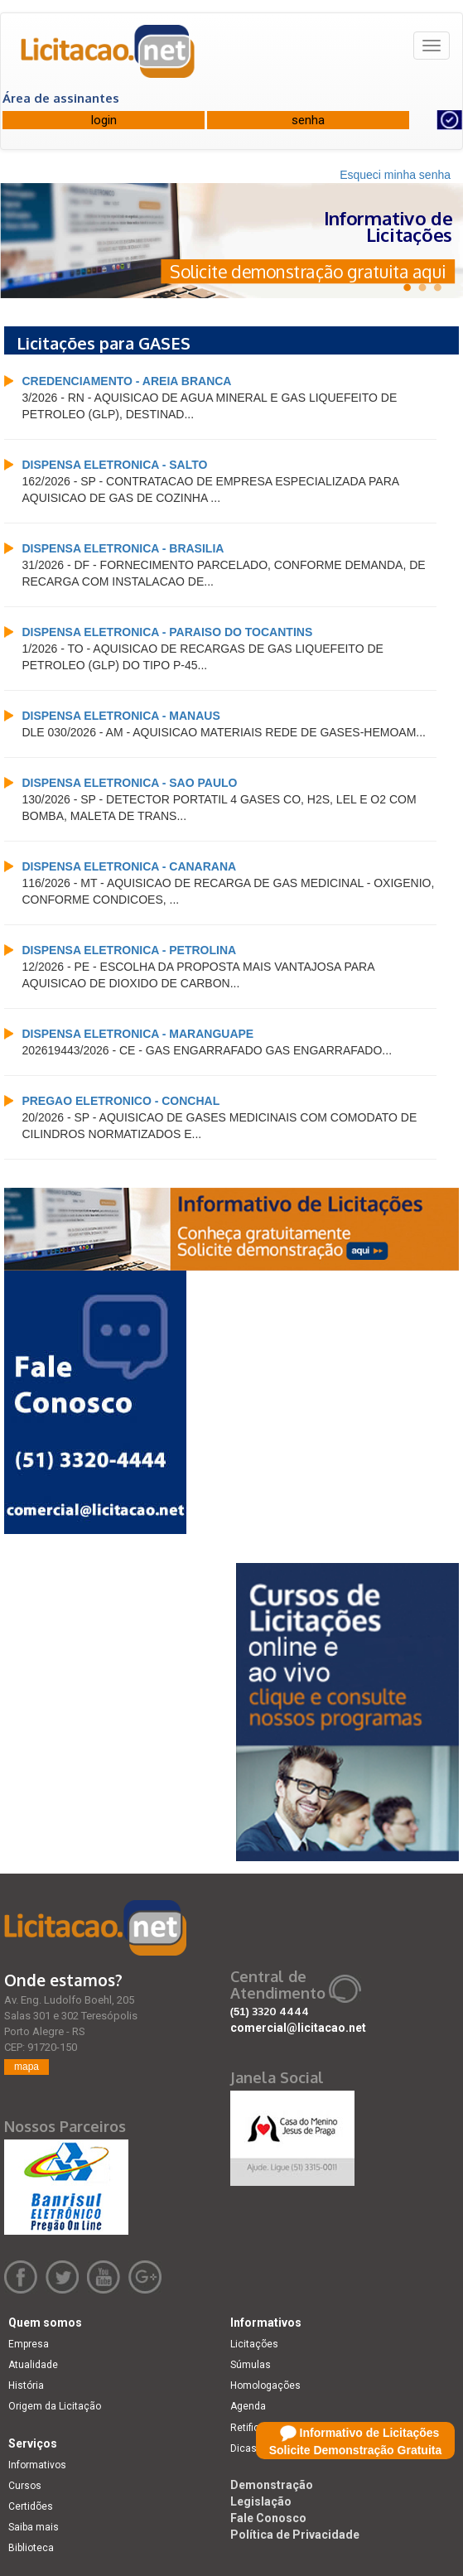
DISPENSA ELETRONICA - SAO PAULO (129, 782)
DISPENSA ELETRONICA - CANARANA (129, 866)
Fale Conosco (268, 2518)
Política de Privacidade (294, 2534)
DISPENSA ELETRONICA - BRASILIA (123, 548)
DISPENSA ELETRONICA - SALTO (114, 464)
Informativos (37, 2465)
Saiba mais (33, 2527)
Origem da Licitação (54, 2406)
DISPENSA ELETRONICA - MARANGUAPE (137, 1033)
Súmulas (250, 2365)
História (26, 2385)
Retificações (259, 2428)
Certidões (30, 2506)
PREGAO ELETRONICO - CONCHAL (120, 1100)
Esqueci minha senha (395, 174)
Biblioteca (31, 2548)
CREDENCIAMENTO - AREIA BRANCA (126, 381)
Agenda (248, 2406)
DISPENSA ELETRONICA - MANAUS (120, 715)
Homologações (265, 2385)
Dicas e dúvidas (267, 2448)
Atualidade (33, 2365)
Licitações (254, 2344)
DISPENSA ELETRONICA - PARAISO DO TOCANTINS (167, 632)
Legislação (261, 2501)
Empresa (28, 2344)
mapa (26, 2066)
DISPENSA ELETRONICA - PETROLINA (129, 950)
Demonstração (271, 2485)
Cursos (24, 2486)
